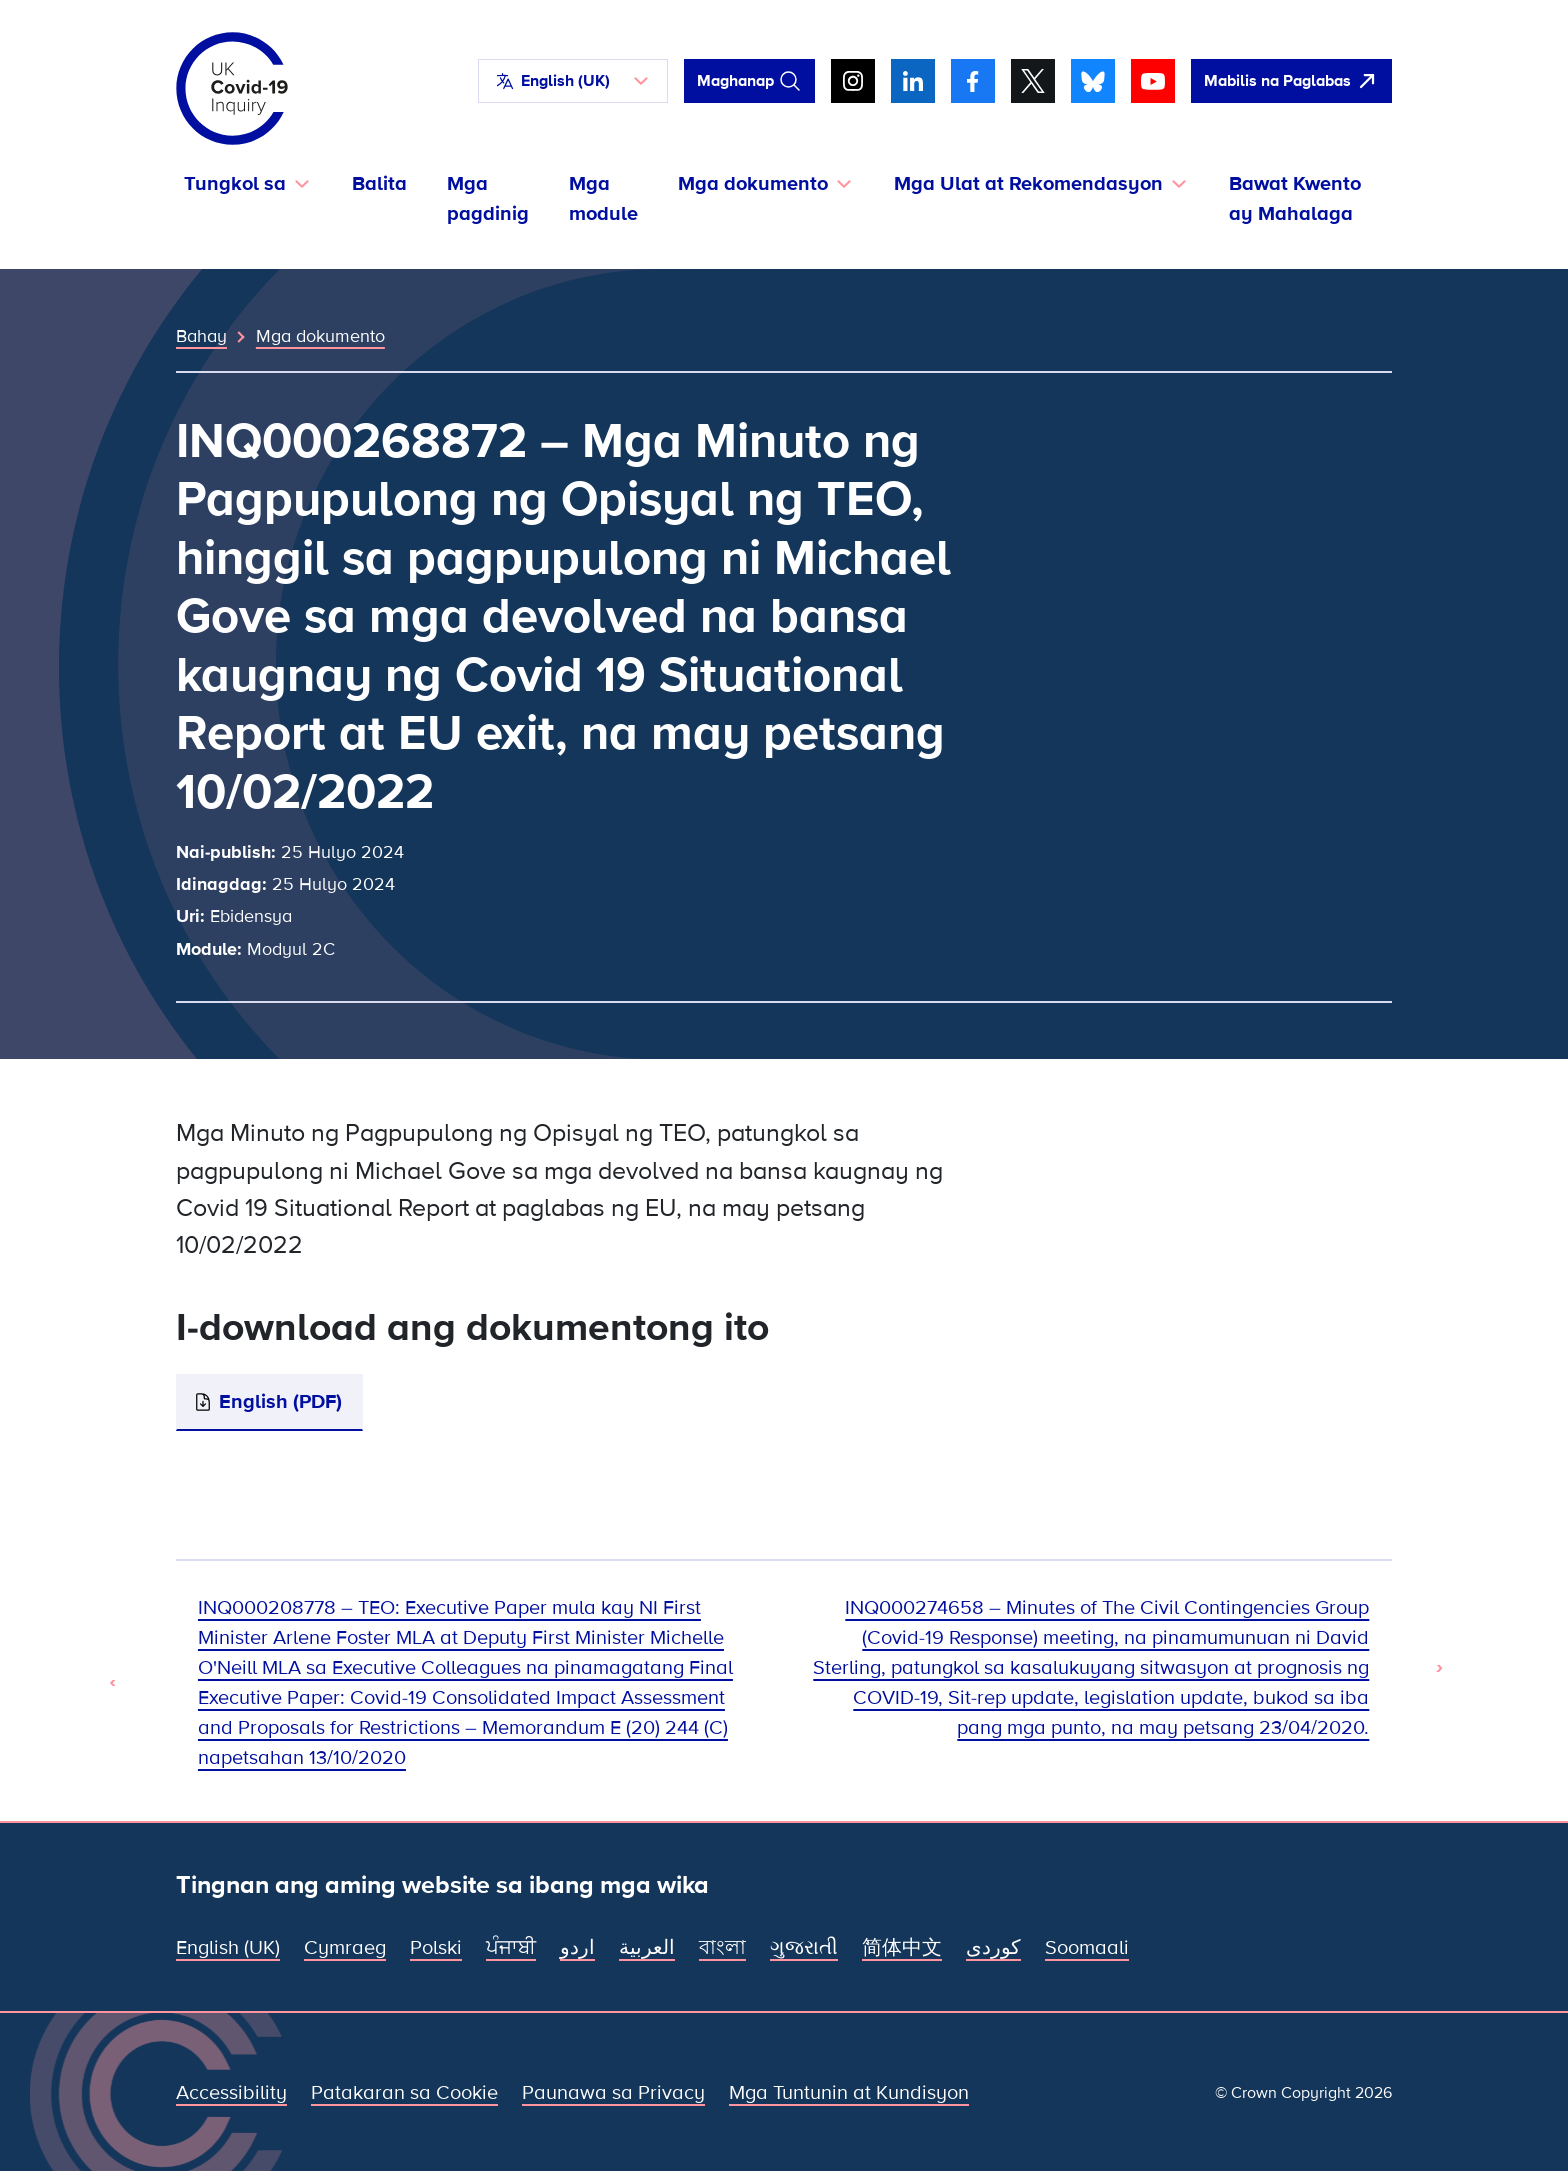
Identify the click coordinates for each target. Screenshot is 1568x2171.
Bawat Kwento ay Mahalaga (1295, 199)
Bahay (201, 336)
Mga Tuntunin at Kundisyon (849, 2093)
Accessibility (231, 2093)
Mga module (603, 199)
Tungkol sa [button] (235, 184)
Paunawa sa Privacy (613, 2093)
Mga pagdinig (488, 199)
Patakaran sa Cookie (404, 2093)
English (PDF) (280, 1402)
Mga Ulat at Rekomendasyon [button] (1028, 184)
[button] (573, 81)
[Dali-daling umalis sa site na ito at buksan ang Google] (1291, 81)
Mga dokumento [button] (753, 184)
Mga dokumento (320, 336)
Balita (379, 184)
